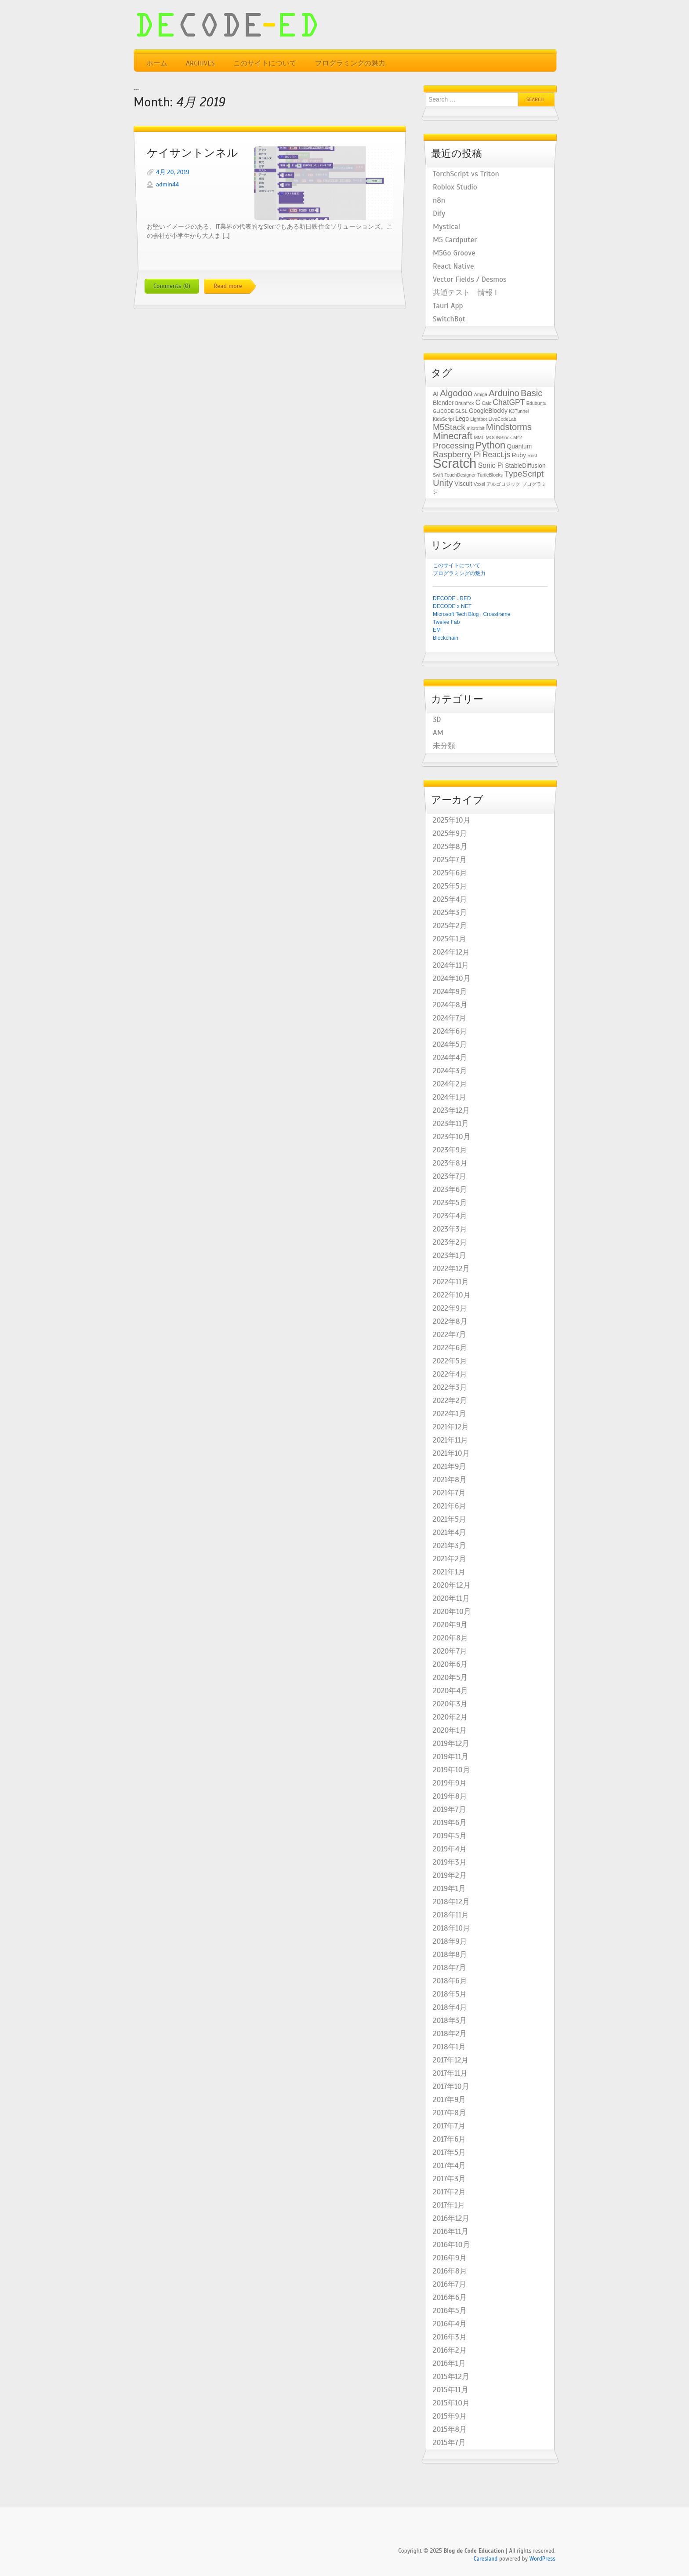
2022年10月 (452, 1295)
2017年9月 (449, 2099)
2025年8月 (450, 846)
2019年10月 (451, 1770)
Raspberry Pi (457, 454)
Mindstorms (509, 427)
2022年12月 (451, 1268)
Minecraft (452, 435)
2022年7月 (450, 1334)
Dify (439, 213)
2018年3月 (450, 2020)
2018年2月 (450, 2033)
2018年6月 (450, 1981)
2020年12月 (452, 1585)
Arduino (504, 393)
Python (490, 445)
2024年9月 (450, 991)
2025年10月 (452, 820)
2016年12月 (451, 2218)
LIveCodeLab (502, 419)
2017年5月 (449, 2152)
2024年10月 (452, 978)
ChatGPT (509, 402)
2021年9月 (449, 1466)
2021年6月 (449, 1506)
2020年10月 (452, 1611)
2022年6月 (450, 1348)
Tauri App (448, 306)
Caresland (486, 2558)
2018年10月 (451, 1928)
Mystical (446, 226)
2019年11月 (450, 1757)
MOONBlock (498, 437)
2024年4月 (450, 1057)
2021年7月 (449, 1493)
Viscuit (463, 484)
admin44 (167, 184)
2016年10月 (451, 2245)
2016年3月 (450, 2337)
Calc (486, 403)
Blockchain (445, 638)
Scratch (454, 463)
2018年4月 (450, 2007)
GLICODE (443, 411)
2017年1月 (449, 2205)
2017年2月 (449, 2192)
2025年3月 (450, 912)
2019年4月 (450, 1849)
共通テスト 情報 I (465, 292)
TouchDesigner (459, 474)
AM (438, 733)
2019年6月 (450, 1822)
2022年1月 (449, 1414)
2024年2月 (450, 1084)
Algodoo (456, 393)
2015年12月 (451, 2376)
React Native (453, 266)
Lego (462, 418)
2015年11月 (450, 2390)
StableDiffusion (525, 466)
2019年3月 (450, 1862)
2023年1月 (449, 1255)
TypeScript (524, 473)
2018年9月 (450, 1941)
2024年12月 (451, 952)
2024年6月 (450, 1031)
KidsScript (443, 419)
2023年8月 (450, 1163)
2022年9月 (450, 1308)
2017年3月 (449, 2179)
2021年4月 (449, 1532)
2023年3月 (450, 1229)
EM (437, 630)
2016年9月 (450, 2258)
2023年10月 (452, 1137)
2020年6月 (450, 1664)
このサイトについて (265, 63)
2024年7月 (450, 1018)
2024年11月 (451, 965)
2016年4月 (450, 2324)
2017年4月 (449, 2165)
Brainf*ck (464, 403)
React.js (496, 454)
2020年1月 (450, 1730)
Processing (453, 445)
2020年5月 (450, 1677)
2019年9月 (450, 1783)
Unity (443, 483)
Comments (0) (171, 286)
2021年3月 (449, 1545)
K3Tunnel (519, 411)
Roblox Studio (455, 187)
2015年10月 (451, 2403)
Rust (532, 455)
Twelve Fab (446, 622)
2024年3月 (450, 1071)
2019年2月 (450, 1875)
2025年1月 (449, 939)
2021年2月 (449, 1559)
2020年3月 (450, 1704)
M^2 (517, 437)
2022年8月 (450, 1321)
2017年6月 (449, 2139)
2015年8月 (450, 2429)
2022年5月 (450, 1361)
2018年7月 (449, 1968)
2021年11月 (450, 1440)
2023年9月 (450, 1150)
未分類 (444, 746)
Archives (200, 63)
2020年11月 (451, 1598)
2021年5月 (449, 1519)
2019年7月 (449, 1809)
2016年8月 (450, 2271)
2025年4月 (450, 899)
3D (437, 719)
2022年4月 (450, 1374)
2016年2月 (450, 2350)
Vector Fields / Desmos (470, 279)
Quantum (519, 446)
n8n (439, 200)
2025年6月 (450, 873)
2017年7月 (449, 2126)
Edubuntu (536, 403)
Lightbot (478, 419)
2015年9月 (450, 2416)
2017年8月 (449, 2113)
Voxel (479, 484)
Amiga (480, 394)
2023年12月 (451, 1110)
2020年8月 (450, 1638)
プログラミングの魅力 (350, 63)
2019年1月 (449, 1888)
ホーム (156, 63)
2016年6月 (450, 2297)
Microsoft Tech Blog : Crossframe (472, 614)
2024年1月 (449, 1097)
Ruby (519, 455)
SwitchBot (449, 319)
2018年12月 (451, 1902)
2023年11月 (451, 1123)
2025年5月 (450, 886)
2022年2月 (450, 1400)
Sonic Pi (491, 465)
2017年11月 (450, 2073)
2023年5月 (450, 1203)
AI (436, 394)
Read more (228, 286)
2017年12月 (450, 2060)
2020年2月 (450, 1717)
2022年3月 (450, 1387)
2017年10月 (451, 2086)
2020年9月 (450, 1625)
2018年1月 (449, 2047)
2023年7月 (450, 1176)
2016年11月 (450, 2231)
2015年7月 (449, 2442)
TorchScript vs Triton (466, 174)
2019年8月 (450, 1796)
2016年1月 (449, 2363)
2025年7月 (450, 860)
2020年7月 (450, 1651)
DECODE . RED (452, 598)
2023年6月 (450, 1189)
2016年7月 (449, 2284)
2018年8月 (450, 1954)
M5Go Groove (454, 253)
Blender (443, 403)
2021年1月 (449, 1572)
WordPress (542, 2558)
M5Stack (449, 427)
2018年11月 (451, 1915)
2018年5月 (450, 1994)
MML (479, 437)
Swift (438, 474)
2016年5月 (450, 2310)
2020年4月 (450, 1691)
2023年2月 (450, 1242)
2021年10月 (451, 1453)
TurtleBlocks (490, 474)
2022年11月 (451, 1282)
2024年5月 (450, 1044)
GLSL (461, 411)
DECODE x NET (452, 606)
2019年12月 (451, 1743)
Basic (531, 393)
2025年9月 (450, 833)
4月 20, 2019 (172, 172)
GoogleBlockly (488, 411)
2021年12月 (451, 1427)
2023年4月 (450, 1216)
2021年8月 (450, 1480)
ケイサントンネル (192, 153)
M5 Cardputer (455, 240)
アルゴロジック (503, 484)
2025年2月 (450, 926)
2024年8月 (450, 1005)
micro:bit (475, 428)
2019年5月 (450, 1836)
